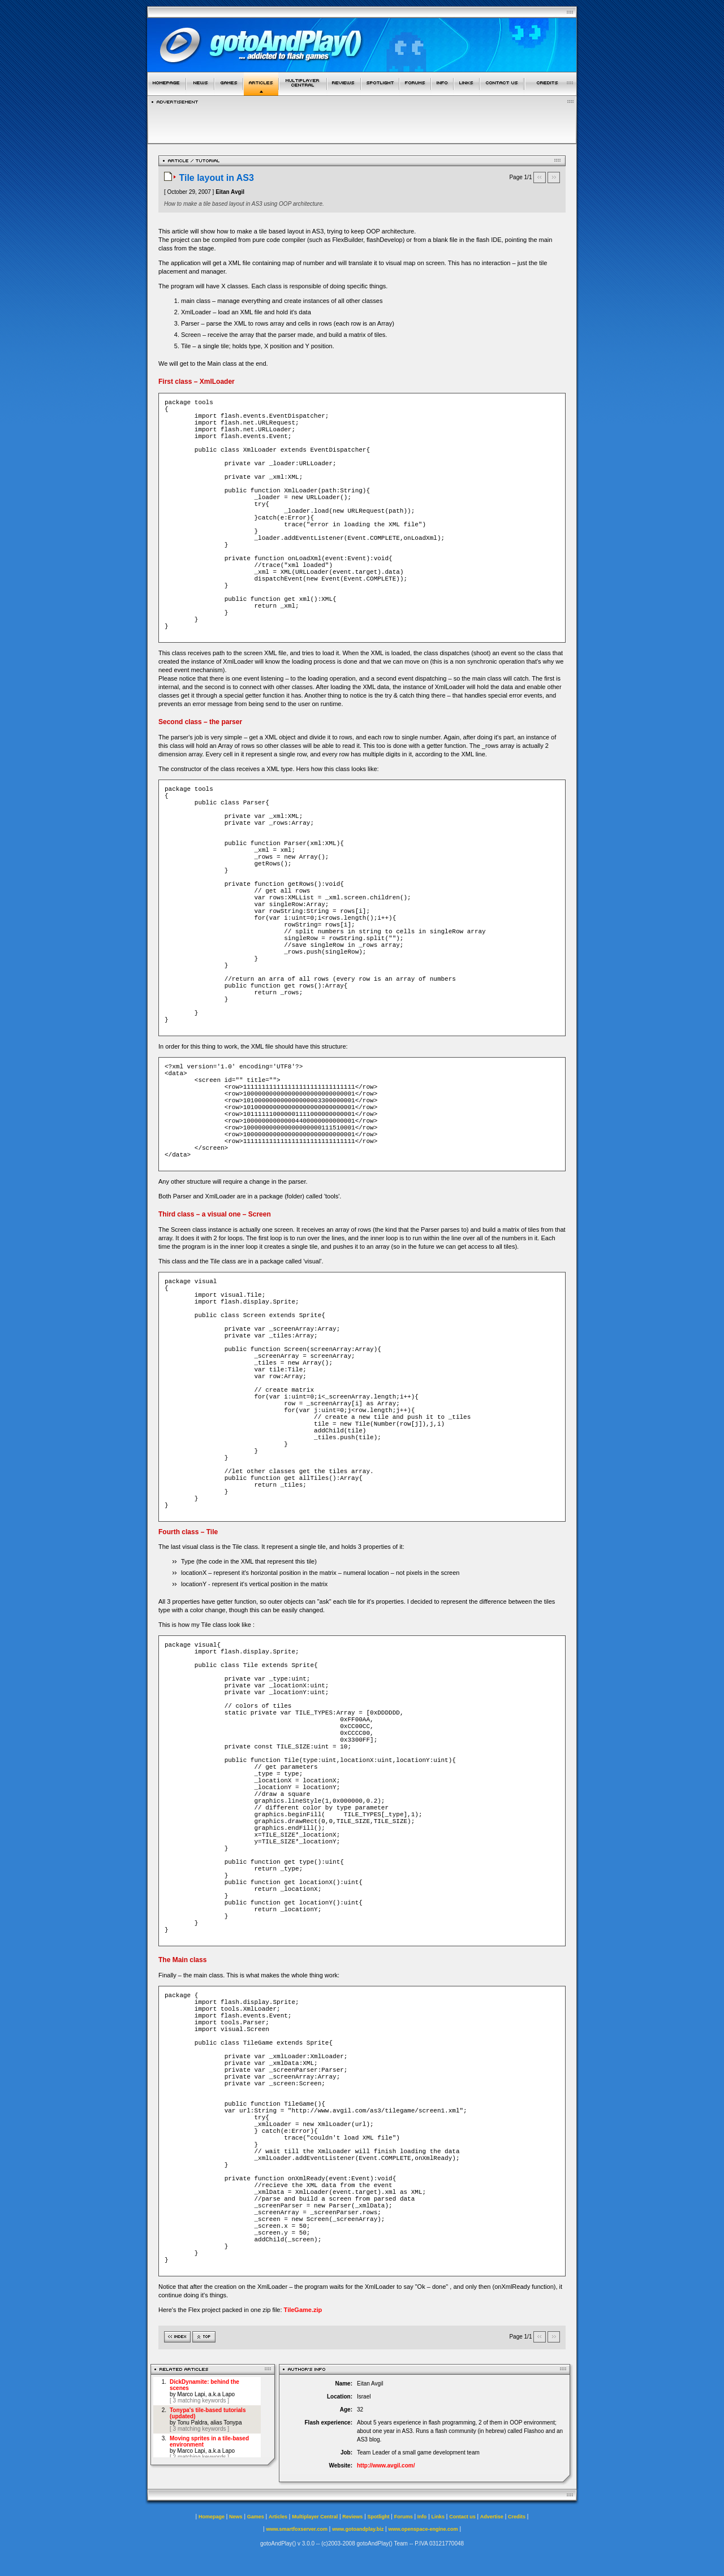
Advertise (491, 2516)
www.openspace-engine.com (423, 2529)
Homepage (212, 2516)
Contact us (462, 2516)
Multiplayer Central (315, 2516)
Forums (403, 2516)
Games (255, 2516)
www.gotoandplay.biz (357, 2529)
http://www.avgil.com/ (386, 2465)
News (236, 2516)
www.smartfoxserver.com (296, 2529)
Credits (516, 2516)
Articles (278, 2516)
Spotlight (379, 2516)
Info (422, 2516)
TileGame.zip (303, 2309)
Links (438, 2516)
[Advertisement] (362, 121)
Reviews (352, 2516)
